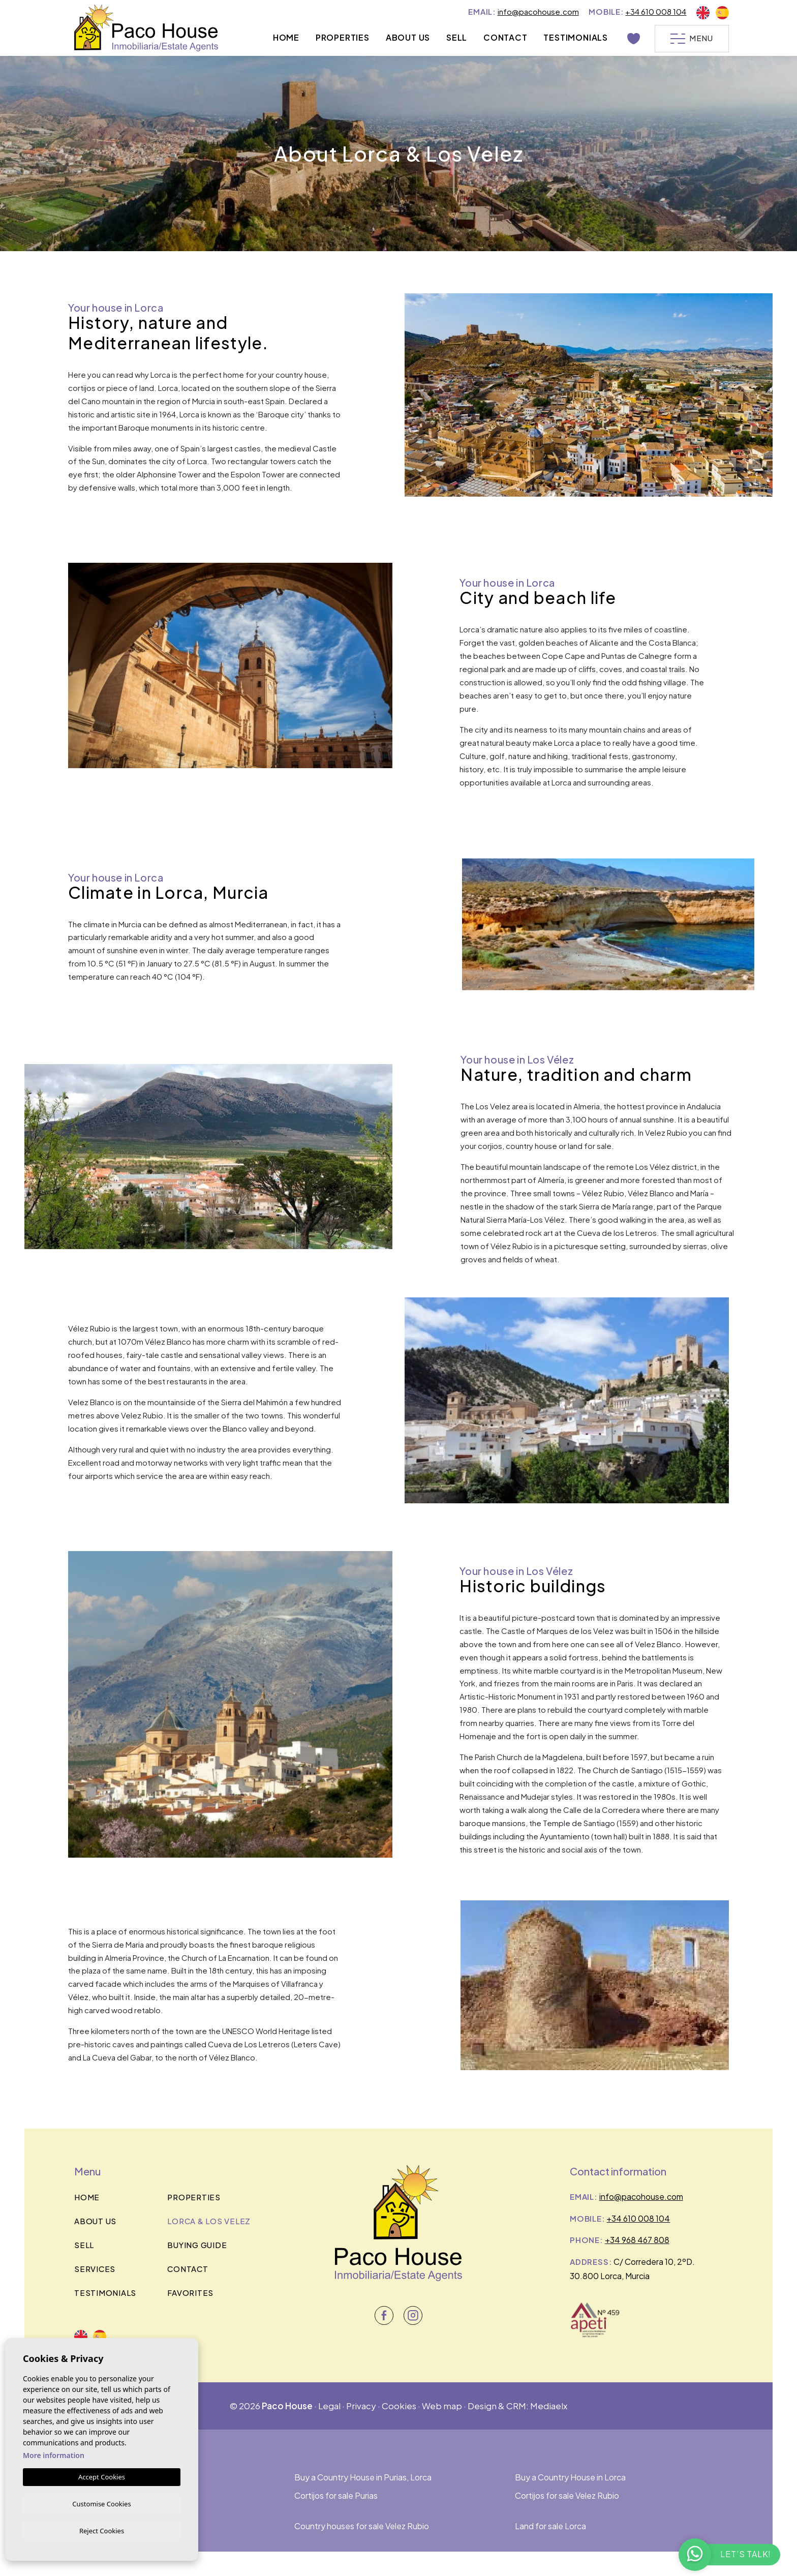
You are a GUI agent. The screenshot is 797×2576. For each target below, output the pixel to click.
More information (53, 2454)
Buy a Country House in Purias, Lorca (363, 2477)
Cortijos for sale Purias (336, 2495)
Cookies (399, 2405)
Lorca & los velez (209, 2221)
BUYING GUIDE (197, 2245)
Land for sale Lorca (550, 2526)
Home (284, 37)
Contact (504, 37)
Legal (329, 2405)
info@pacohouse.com (538, 11)
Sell (455, 37)
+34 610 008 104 (655, 11)
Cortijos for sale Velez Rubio (567, 2495)
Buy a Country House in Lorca (570, 2477)
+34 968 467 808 (637, 2239)
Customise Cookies (101, 2502)
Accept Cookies (101, 2475)
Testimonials (574, 37)
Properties (341, 37)
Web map (442, 2405)
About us (406, 37)
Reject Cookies (101, 2530)
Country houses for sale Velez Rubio (361, 2526)
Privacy (361, 2405)
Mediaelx (548, 2405)
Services (94, 2269)
